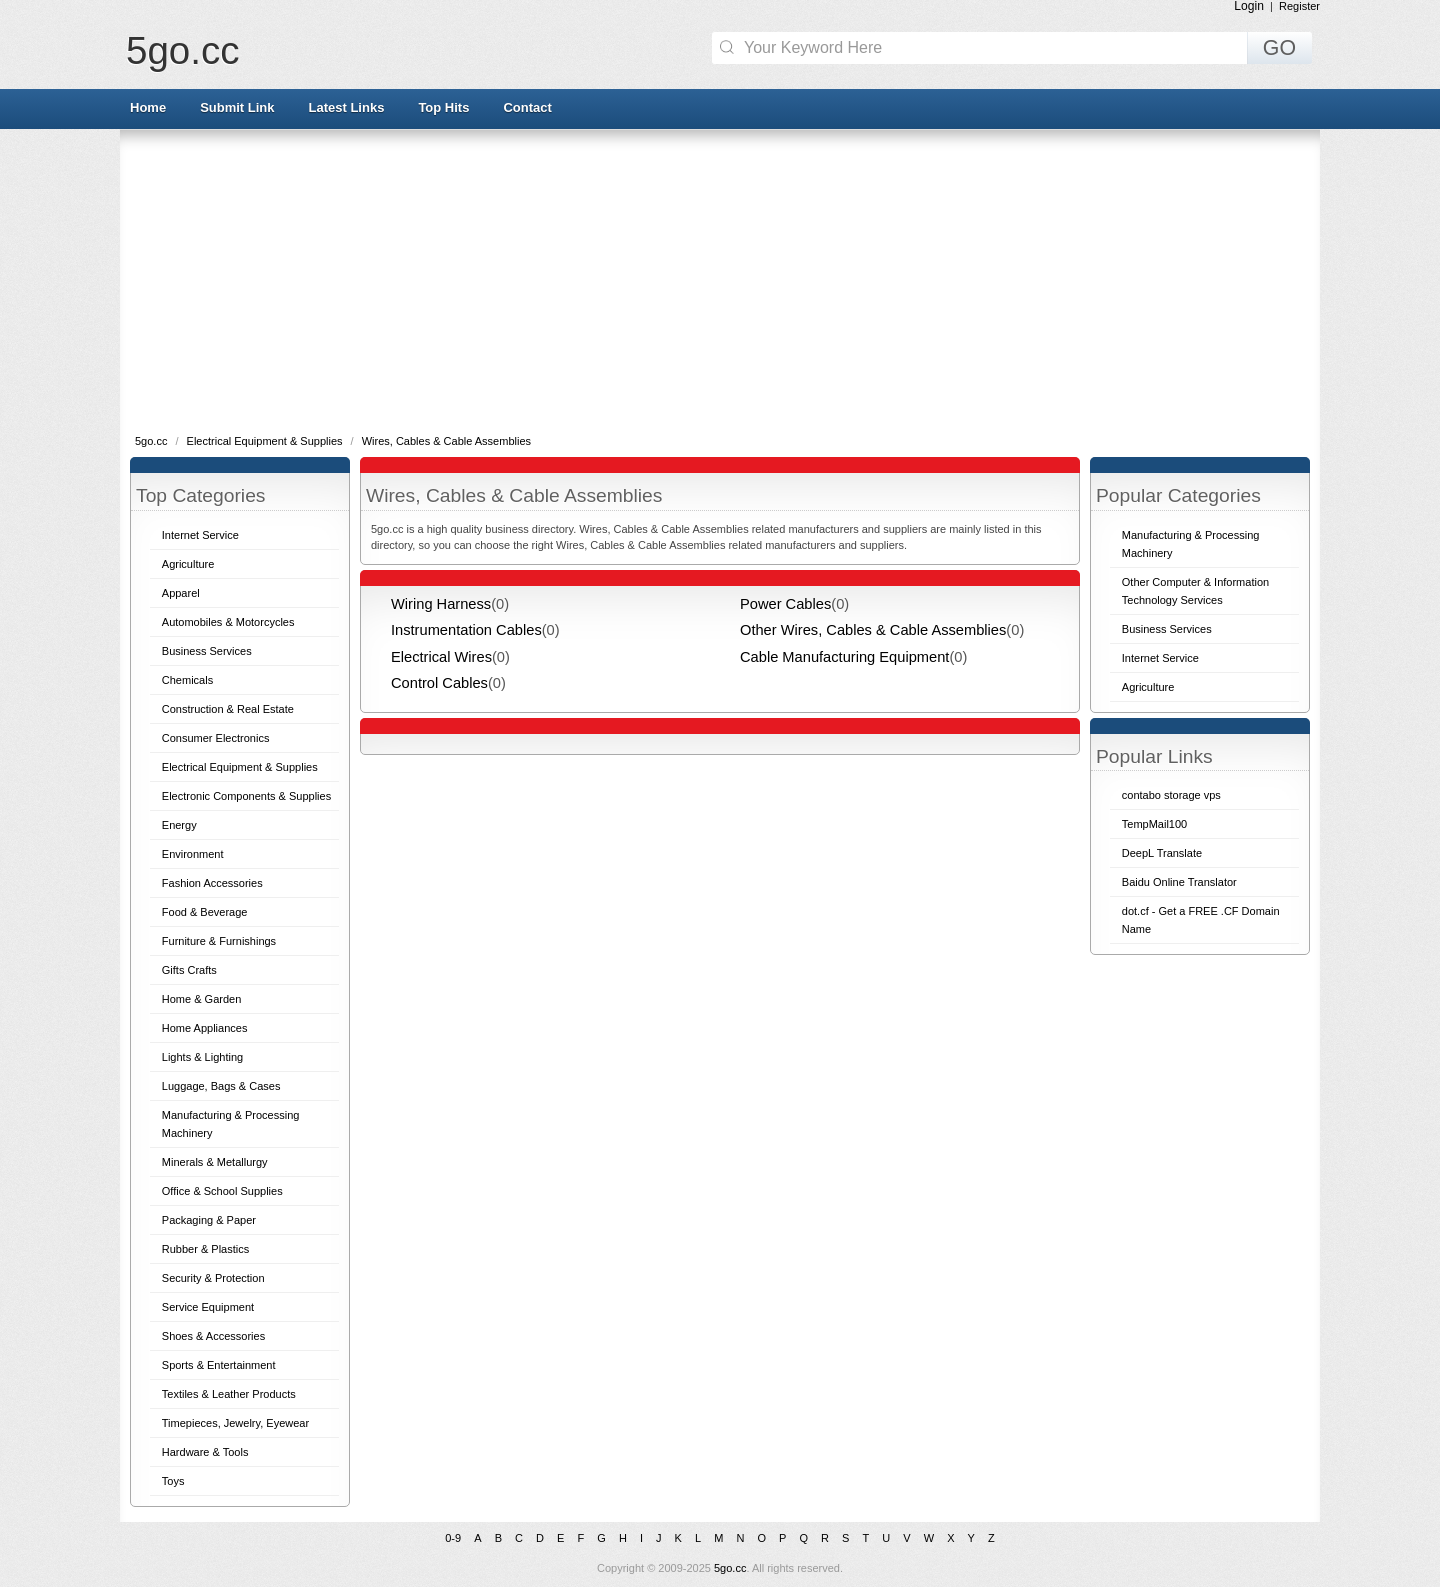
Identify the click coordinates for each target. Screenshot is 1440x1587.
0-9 (453, 1538)
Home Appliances (205, 1028)
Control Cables (439, 683)
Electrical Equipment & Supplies (266, 441)
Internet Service (200, 535)
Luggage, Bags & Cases (221, 1086)
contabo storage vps (1171, 795)
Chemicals (187, 680)
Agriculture (188, 564)
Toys (173, 1481)
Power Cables (785, 604)
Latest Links (347, 107)
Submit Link (237, 107)
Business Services (207, 651)
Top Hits (443, 107)
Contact (527, 107)
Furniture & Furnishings (219, 941)
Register (1299, 6)
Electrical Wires (441, 657)
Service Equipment (208, 1307)
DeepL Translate (1162, 853)
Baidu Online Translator (1179, 882)
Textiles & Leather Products (229, 1394)
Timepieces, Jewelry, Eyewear (235, 1423)
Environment (193, 854)
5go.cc (182, 50)
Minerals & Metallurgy (215, 1162)
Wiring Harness (441, 604)
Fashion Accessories (212, 883)
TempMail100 (1154, 824)
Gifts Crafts (189, 970)
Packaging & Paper (209, 1220)
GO (1279, 48)
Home (148, 107)
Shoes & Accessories (213, 1336)
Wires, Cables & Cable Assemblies (446, 441)
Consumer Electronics (216, 738)
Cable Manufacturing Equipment (844, 657)
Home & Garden (201, 999)
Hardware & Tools (205, 1452)
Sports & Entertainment (219, 1365)
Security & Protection (213, 1278)
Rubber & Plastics (205, 1249)
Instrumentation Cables (466, 630)
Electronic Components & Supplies (246, 796)
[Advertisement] (720, 280)
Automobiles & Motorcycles (228, 622)
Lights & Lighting (202, 1057)
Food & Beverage (205, 912)
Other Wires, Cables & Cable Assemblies (873, 630)
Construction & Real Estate (228, 709)
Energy (179, 825)
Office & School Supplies (222, 1191)
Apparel (181, 593)
